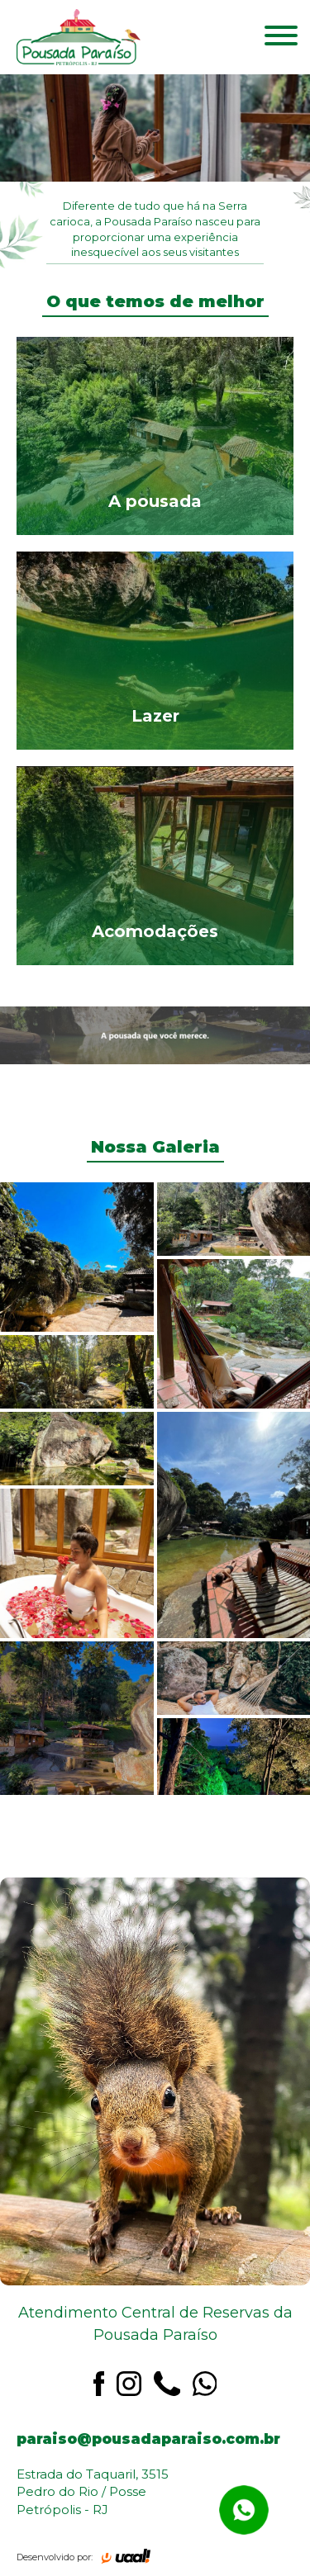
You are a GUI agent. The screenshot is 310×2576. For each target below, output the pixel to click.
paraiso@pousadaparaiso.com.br (148, 2439)
